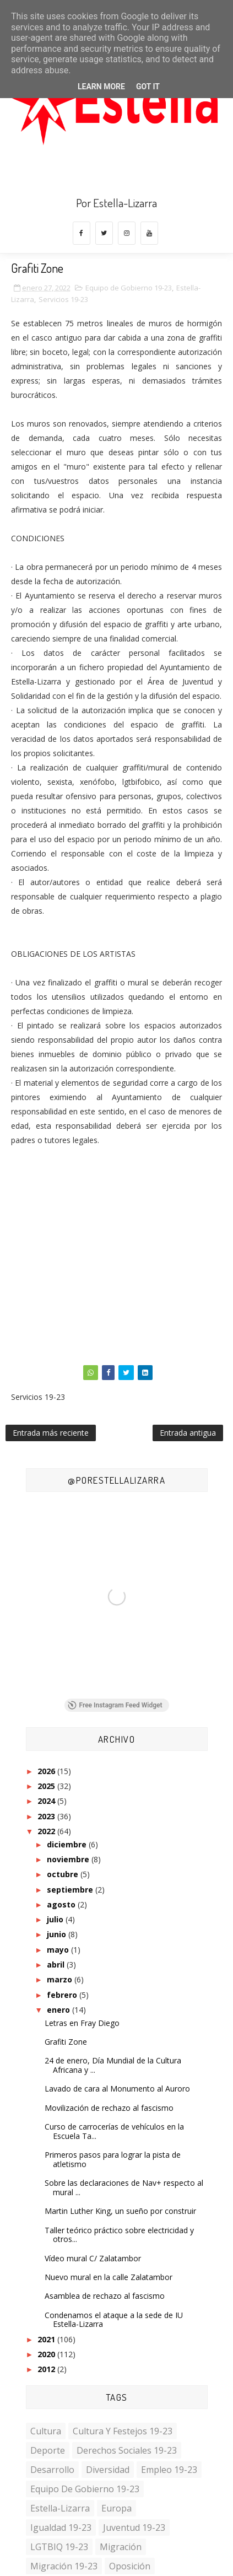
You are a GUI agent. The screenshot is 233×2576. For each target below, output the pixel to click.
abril (57, 1964)
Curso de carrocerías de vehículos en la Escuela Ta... (114, 2131)
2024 (47, 1801)
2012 (47, 2369)
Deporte (47, 2450)
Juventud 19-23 (134, 2527)
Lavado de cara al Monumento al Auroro (117, 2088)
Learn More (101, 86)
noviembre (69, 1859)
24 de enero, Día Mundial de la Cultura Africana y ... (113, 2065)
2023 (47, 1816)
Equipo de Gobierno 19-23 (128, 288)
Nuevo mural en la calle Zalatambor (108, 2277)
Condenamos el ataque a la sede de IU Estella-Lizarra (114, 2320)
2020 (47, 2354)
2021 (47, 2339)
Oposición (129, 2566)
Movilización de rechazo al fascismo (109, 2108)
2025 (47, 1786)
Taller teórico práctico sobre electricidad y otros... (119, 2235)
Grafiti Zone (66, 2041)
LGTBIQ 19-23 (59, 2547)
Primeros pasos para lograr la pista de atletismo (113, 2159)
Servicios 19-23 (63, 299)
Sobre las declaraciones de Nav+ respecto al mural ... (124, 2187)
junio (57, 1934)
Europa (116, 2508)
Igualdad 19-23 (60, 2527)
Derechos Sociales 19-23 (127, 2450)
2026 (47, 1771)
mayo (59, 1949)
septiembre (71, 1889)
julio (56, 1919)
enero (59, 2009)
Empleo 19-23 (169, 2470)
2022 (47, 1831)
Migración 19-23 (63, 2566)
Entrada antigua (188, 1432)
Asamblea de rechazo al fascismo (105, 2296)
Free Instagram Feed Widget (115, 1705)
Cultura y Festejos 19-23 (122, 2431)
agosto (62, 1904)
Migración (121, 2547)
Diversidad (107, 2470)
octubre (63, 1874)
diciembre (68, 1844)
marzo (60, 1979)
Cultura (45, 2431)
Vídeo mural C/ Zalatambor (93, 2258)
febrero (63, 1995)
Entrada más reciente (51, 1432)
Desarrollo (52, 2470)
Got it (148, 86)
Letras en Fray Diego (82, 2023)
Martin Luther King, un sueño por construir (120, 2211)
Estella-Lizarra (60, 2508)
